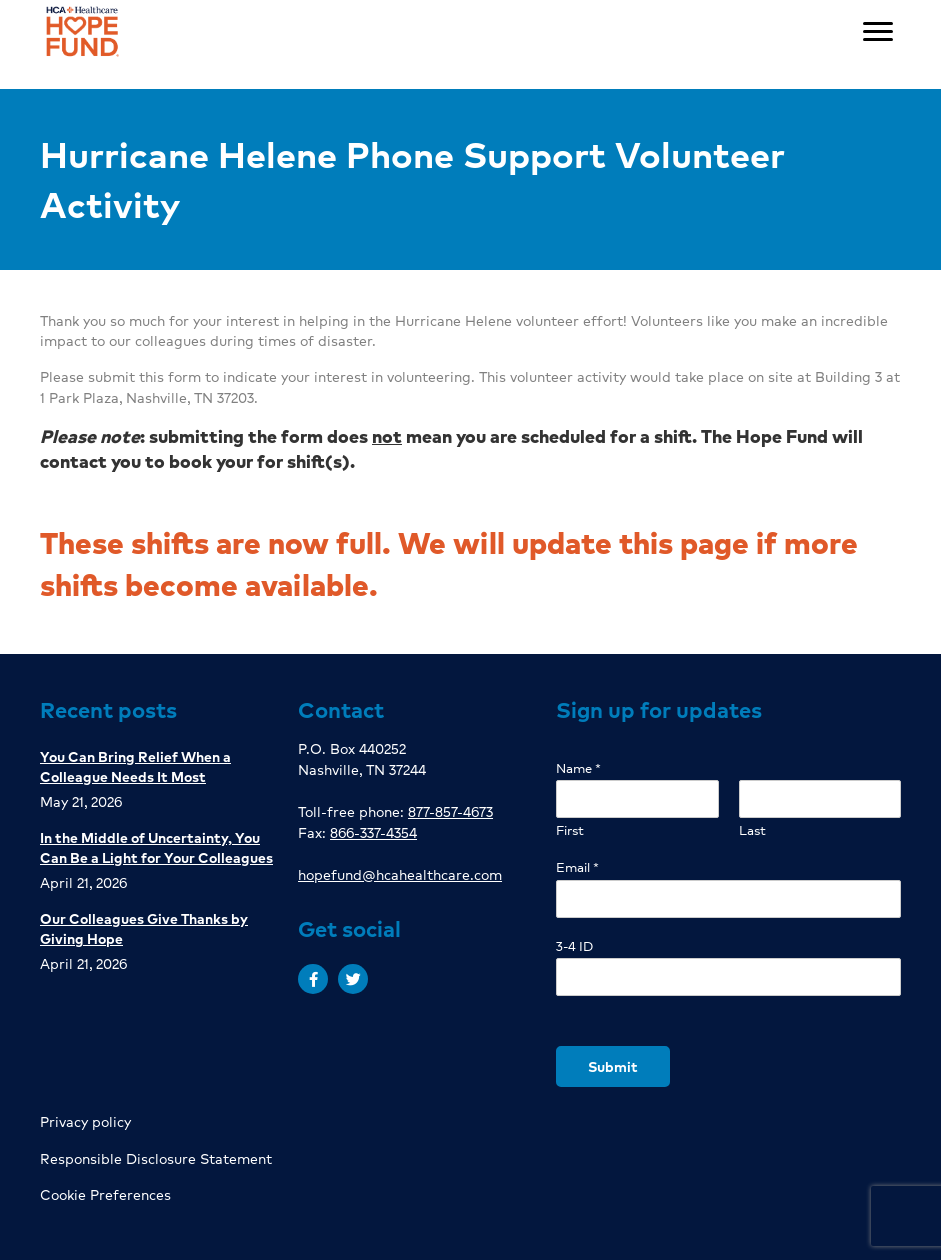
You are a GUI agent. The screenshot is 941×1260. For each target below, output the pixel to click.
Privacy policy (85, 1121)
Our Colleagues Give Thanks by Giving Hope (144, 928)
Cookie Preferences (105, 1194)
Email (577, 867)
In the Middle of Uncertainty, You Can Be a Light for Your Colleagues (156, 847)
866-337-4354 (373, 832)
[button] (313, 979)
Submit (613, 1066)
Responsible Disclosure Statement (156, 1158)
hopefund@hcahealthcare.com (400, 874)
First (570, 830)
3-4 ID (574, 946)
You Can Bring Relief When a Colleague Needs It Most (135, 766)
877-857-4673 (450, 811)
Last (752, 830)
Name (578, 768)
